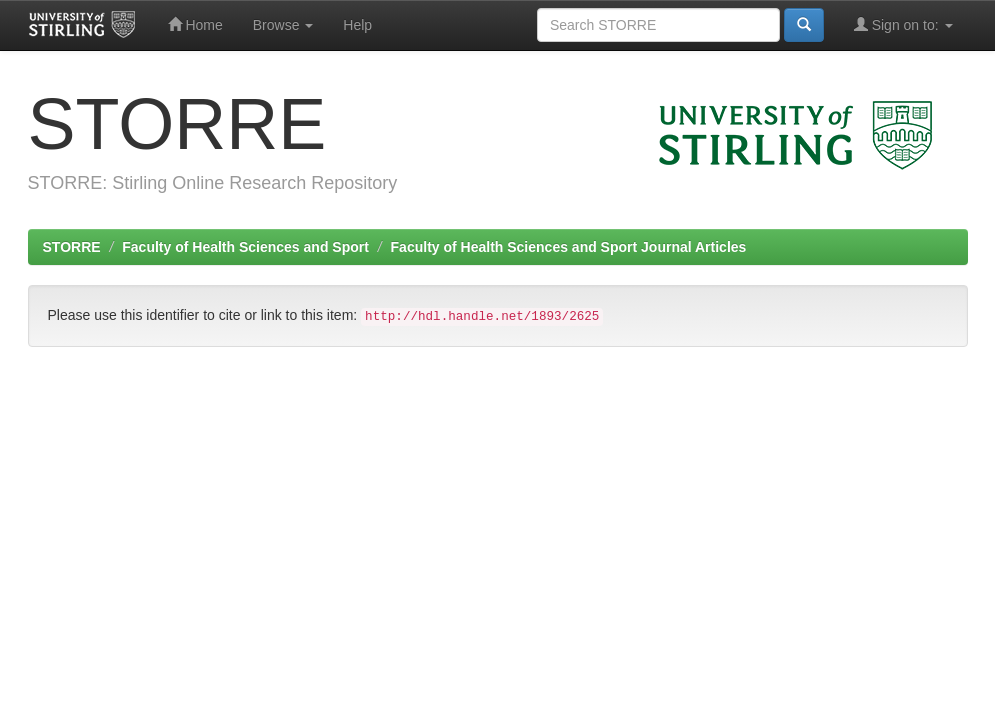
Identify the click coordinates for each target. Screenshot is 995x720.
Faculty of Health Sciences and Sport (245, 247)
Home (195, 24)
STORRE (72, 247)
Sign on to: (903, 24)
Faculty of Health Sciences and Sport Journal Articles (569, 247)
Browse (283, 25)
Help (357, 25)
